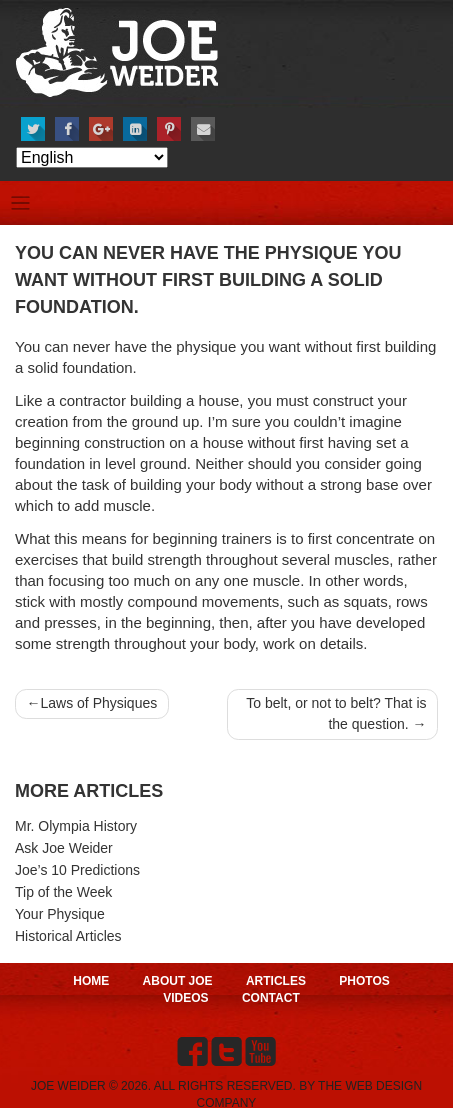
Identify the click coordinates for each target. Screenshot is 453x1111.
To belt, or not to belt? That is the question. (336, 713)
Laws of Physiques (99, 703)
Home (91, 981)
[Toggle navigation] (20, 203)
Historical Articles (68, 936)
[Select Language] (92, 157)
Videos (185, 998)
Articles (276, 981)
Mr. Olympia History (76, 826)
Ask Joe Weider (64, 848)
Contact (271, 998)
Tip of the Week (63, 892)
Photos (364, 981)
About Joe (178, 981)
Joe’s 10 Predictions (77, 870)
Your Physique (60, 914)
